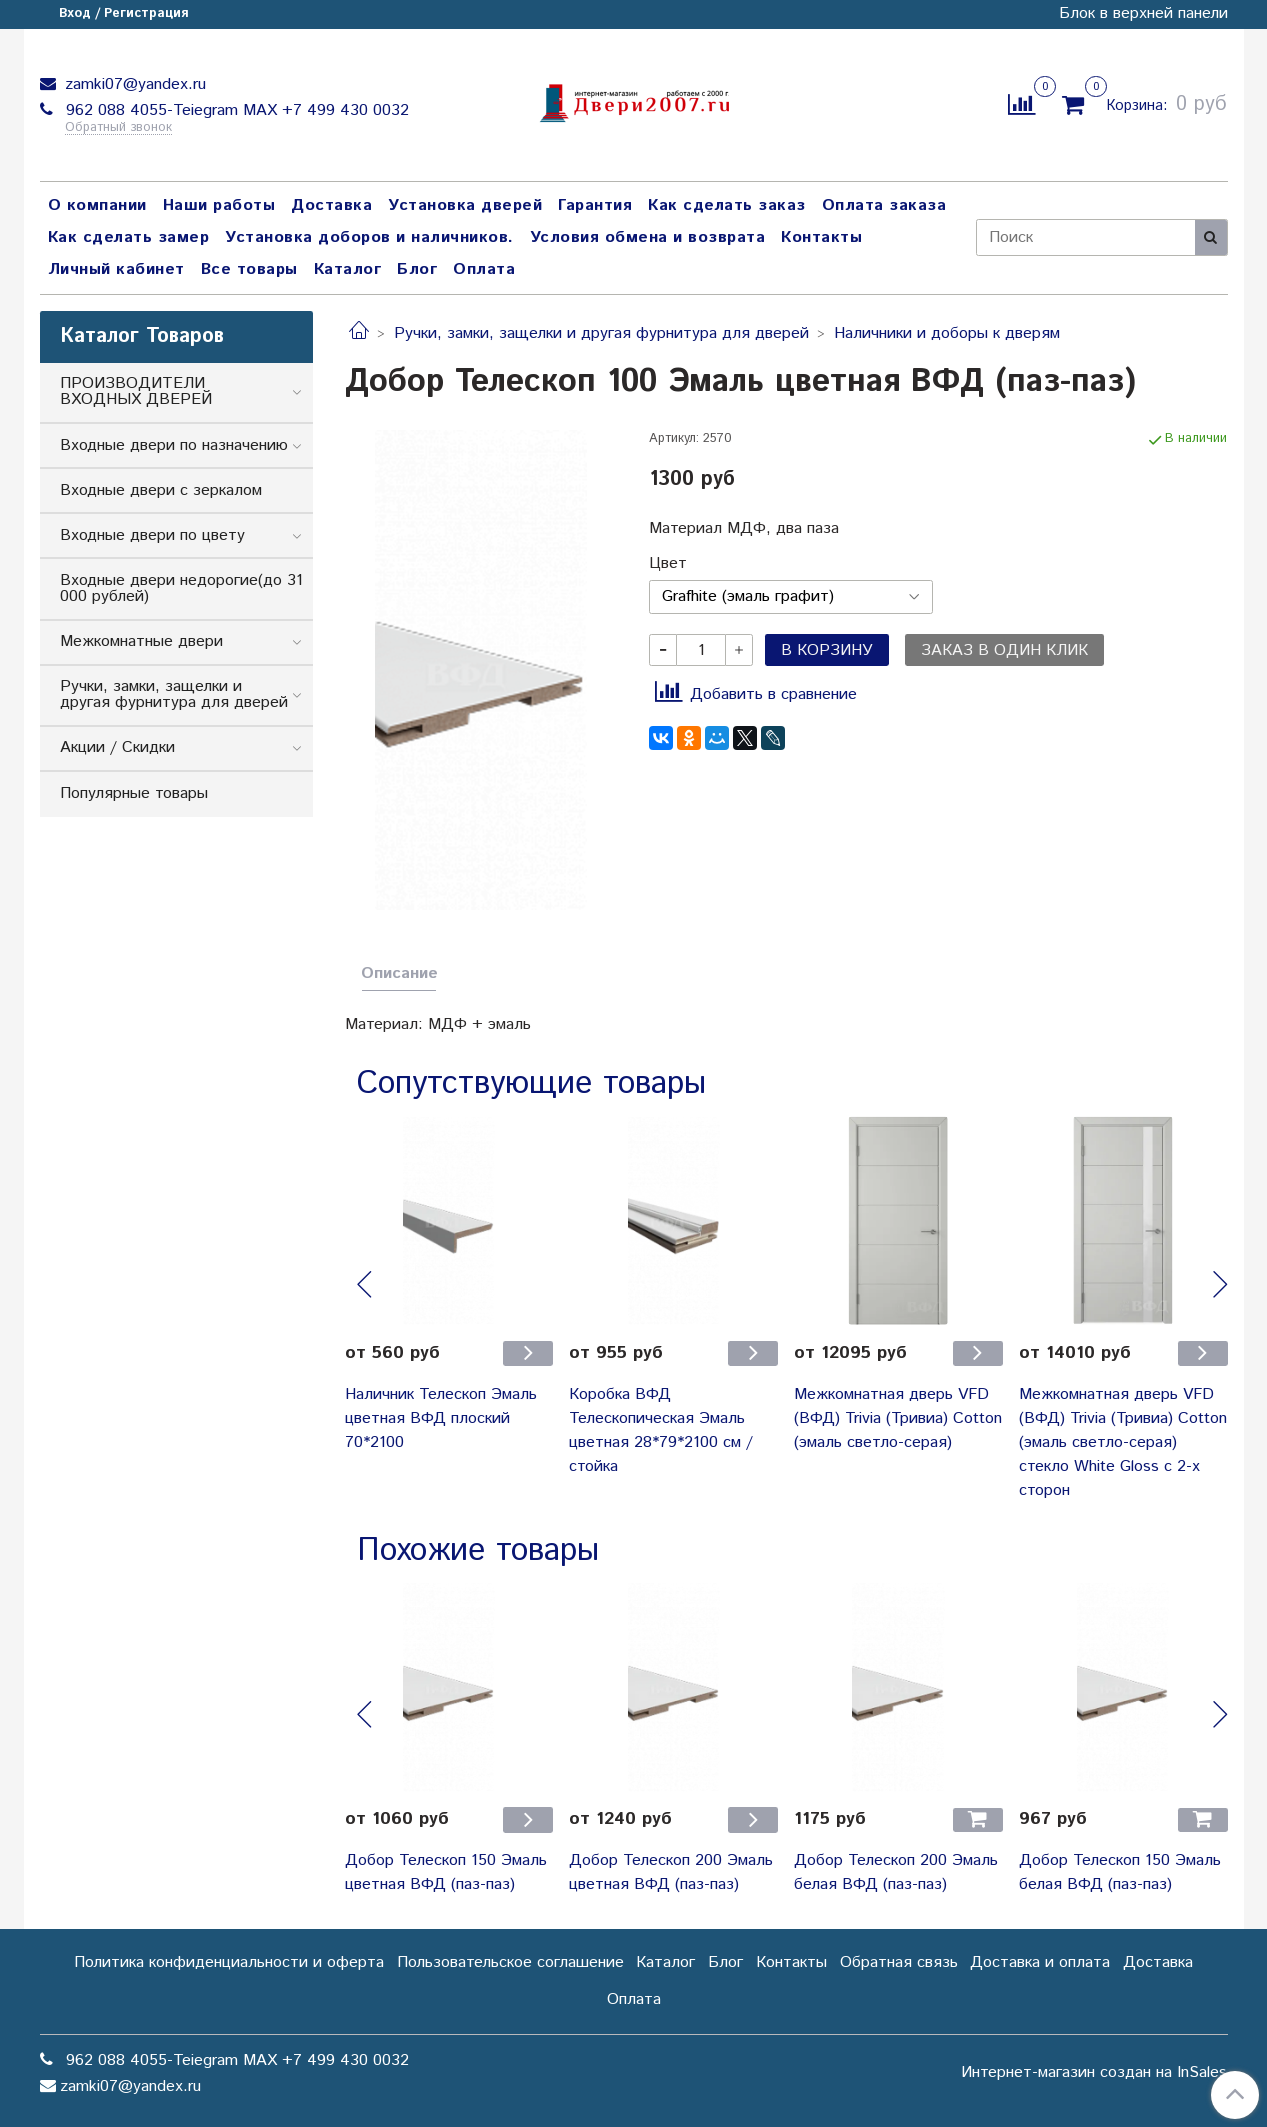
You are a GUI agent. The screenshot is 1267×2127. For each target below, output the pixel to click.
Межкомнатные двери (141, 641)
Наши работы (219, 205)
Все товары (249, 269)
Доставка (331, 205)
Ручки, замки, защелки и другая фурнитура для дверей (601, 333)
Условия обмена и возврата (648, 237)
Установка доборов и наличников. (369, 237)
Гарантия (595, 205)
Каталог (348, 269)
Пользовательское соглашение (510, 1962)
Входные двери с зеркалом (161, 490)
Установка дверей (465, 205)
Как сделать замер (129, 237)
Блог (417, 269)
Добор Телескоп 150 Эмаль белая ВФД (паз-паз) (1120, 1872)
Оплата (484, 269)
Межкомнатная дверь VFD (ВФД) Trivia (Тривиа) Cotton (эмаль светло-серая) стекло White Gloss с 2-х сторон (1123, 1442)
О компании (97, 205)
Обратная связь (899, 1962)
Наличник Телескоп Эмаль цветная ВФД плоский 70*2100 (441, 1418)
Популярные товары (134, 793)
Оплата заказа (884, 205)
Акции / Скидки (117, 747)
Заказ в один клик (1004, 650)
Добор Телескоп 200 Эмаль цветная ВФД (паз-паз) (671, 1872)
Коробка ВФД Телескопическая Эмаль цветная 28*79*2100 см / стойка (661, 1430)
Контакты (821, 237)
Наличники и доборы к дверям (947, 333)
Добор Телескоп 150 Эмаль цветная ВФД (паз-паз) (446, 1872)
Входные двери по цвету (152, 535)
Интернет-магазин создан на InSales (1094, 2073)
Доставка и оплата (1040, 1962)
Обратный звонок (118, 128)
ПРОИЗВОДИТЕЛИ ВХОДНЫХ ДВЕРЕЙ (136, 391)
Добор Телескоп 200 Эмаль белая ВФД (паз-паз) (896, 1872)
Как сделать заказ (727, 205)
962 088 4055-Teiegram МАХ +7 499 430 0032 (235, 110)
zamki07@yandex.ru (133, 84)
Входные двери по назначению (174, 445)
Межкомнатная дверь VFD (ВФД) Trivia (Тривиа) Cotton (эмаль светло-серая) (898, 1418)
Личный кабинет (116, 269)
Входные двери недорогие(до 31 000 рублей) (181, 588)
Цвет (668, 564)
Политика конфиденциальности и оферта (229, 1962)
